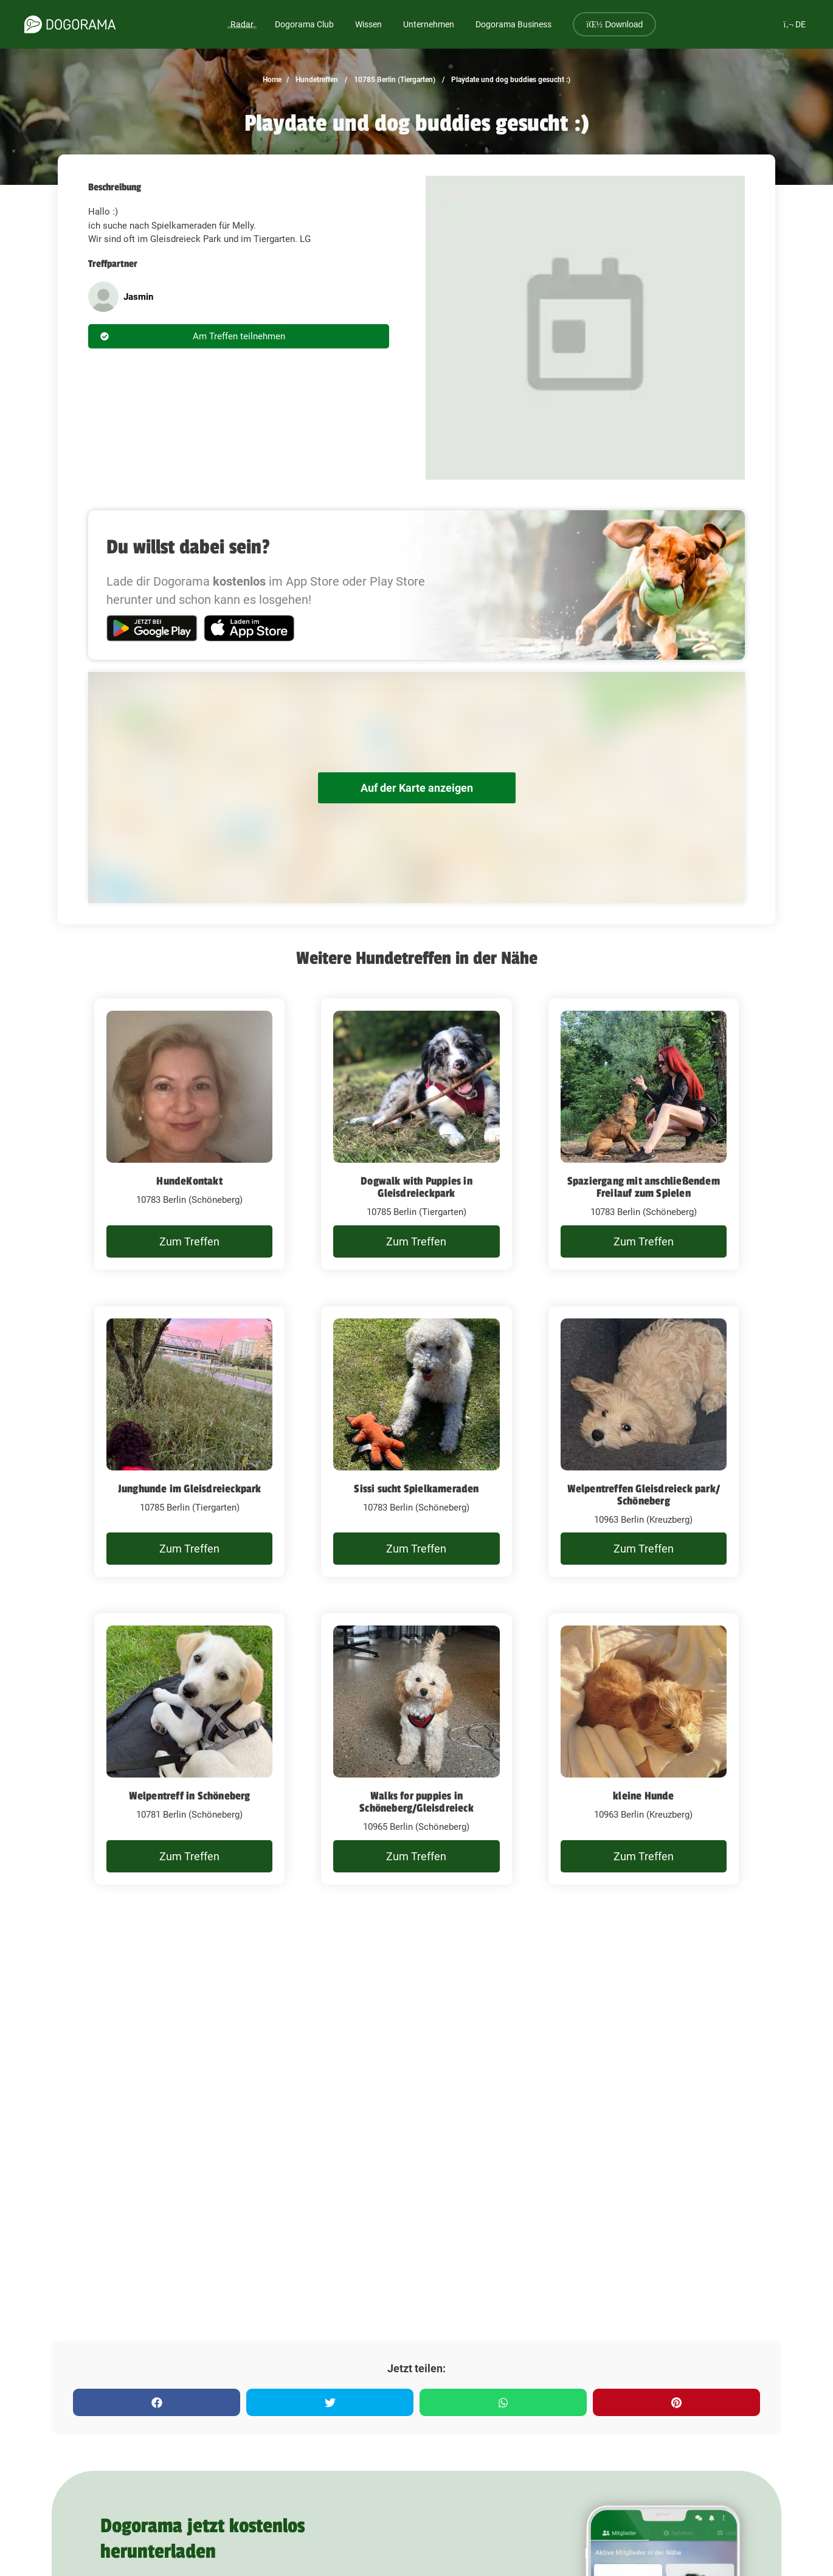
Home (272, 79)
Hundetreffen (316, 79)
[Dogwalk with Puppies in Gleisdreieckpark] (416, 1134)
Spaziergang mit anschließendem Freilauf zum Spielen (643, 1187)
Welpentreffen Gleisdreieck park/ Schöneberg (643, 1495)
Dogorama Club (304, 24)
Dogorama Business (513, 24)
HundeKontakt (189, 1181)
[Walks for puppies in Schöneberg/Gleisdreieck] (416, 1749)
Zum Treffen (189, 1241)
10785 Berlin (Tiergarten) (393, 79)
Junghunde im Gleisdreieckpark (189, 1488)
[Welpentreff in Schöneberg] (189, 1749)
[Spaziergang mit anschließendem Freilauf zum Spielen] (643, 1134)
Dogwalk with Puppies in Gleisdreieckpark (416, 1187)
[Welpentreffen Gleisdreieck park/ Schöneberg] (643, 1441)
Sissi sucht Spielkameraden (416, 1488)
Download (614, 24)
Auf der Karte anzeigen (416, 787)
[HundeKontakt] (189, 1134)
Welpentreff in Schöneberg (190, 1795)
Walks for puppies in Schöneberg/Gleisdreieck (416, 1802)
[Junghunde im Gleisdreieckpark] (189, 1441)
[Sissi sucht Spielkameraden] (416, 1441)
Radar (242, 24)
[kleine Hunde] (643, 1749)
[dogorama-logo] (70, 24)
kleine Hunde (643, 1795)
